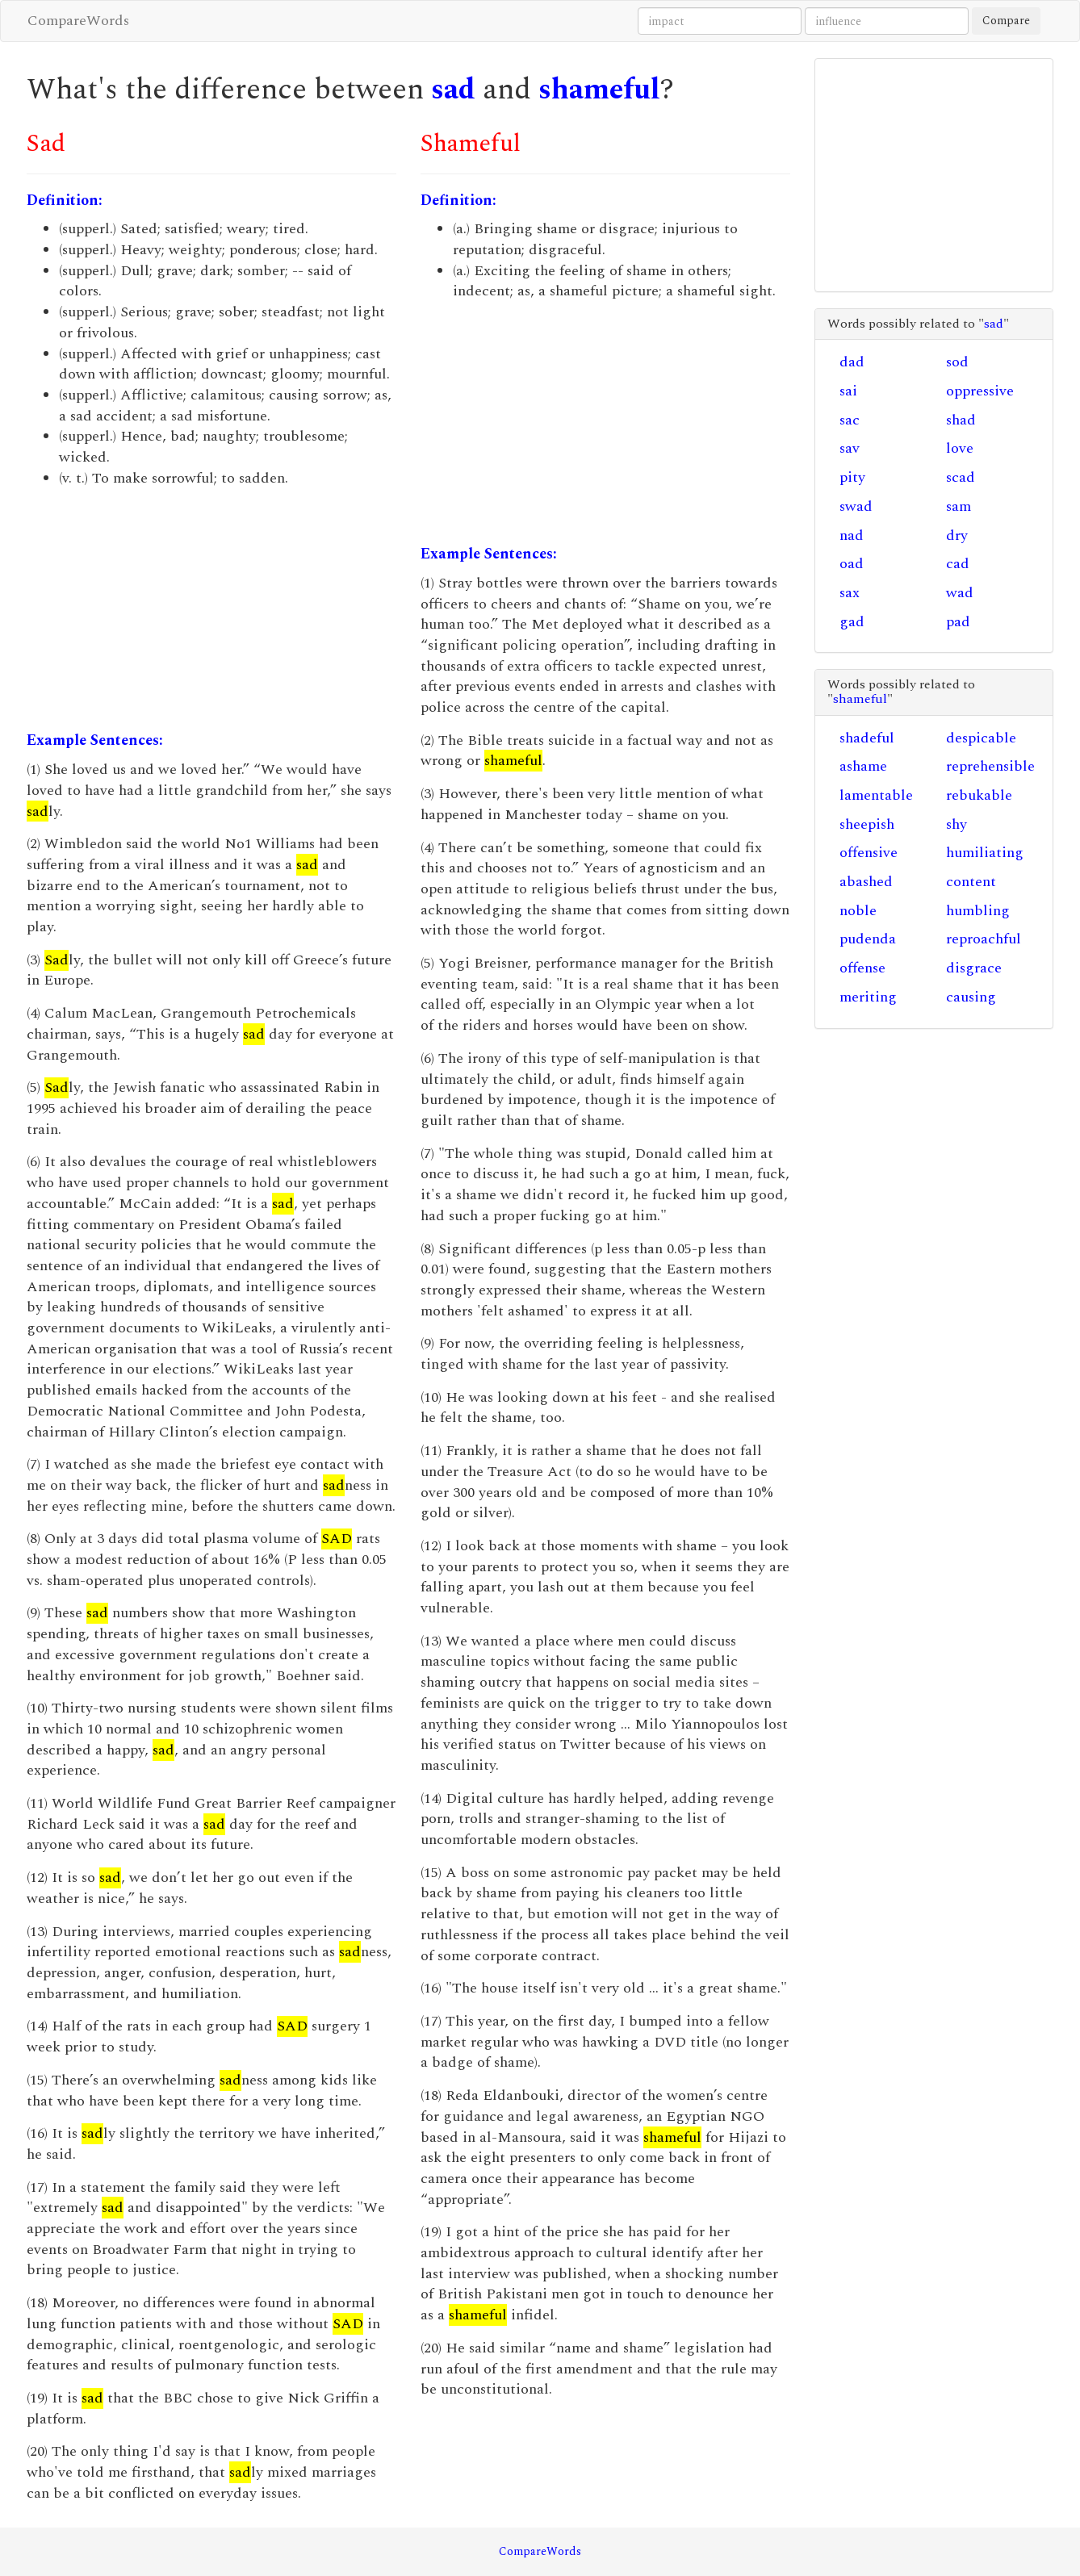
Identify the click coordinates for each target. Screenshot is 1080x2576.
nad (851, 535)
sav (849, 448)
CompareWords (78, 20)
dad (851, 362)
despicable (981, 738)
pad (958, 622)
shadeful (866, 738)
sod (957, 362)
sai (848, 391)
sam (958, 506)
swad (856, 506)
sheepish (866, 824)
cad (957, 564)
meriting (868, 997)
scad (960, 477)
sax (849, 593)
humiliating (984, 853)
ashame (863, 766)
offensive (868, 853)
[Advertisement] (211, 609)
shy (956, 824)
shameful (599, 90)
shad (961, 420)
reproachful (983, 939)
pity (852, 477)
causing (971, 997)
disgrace (974, 968)
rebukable (979, 795)
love (959, 448)
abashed (866, 882)
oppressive (980, 391)
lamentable (876, 795)
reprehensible (990, 766)
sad (453, 90)
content (971, 882)
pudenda (867, 939)
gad (851, 622)
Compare (1006, 20)
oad (851, 564)
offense (862, 968)
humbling (978, 911)
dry (957, 535)
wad (959, 593)
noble (858, 911)
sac (849, 420)
